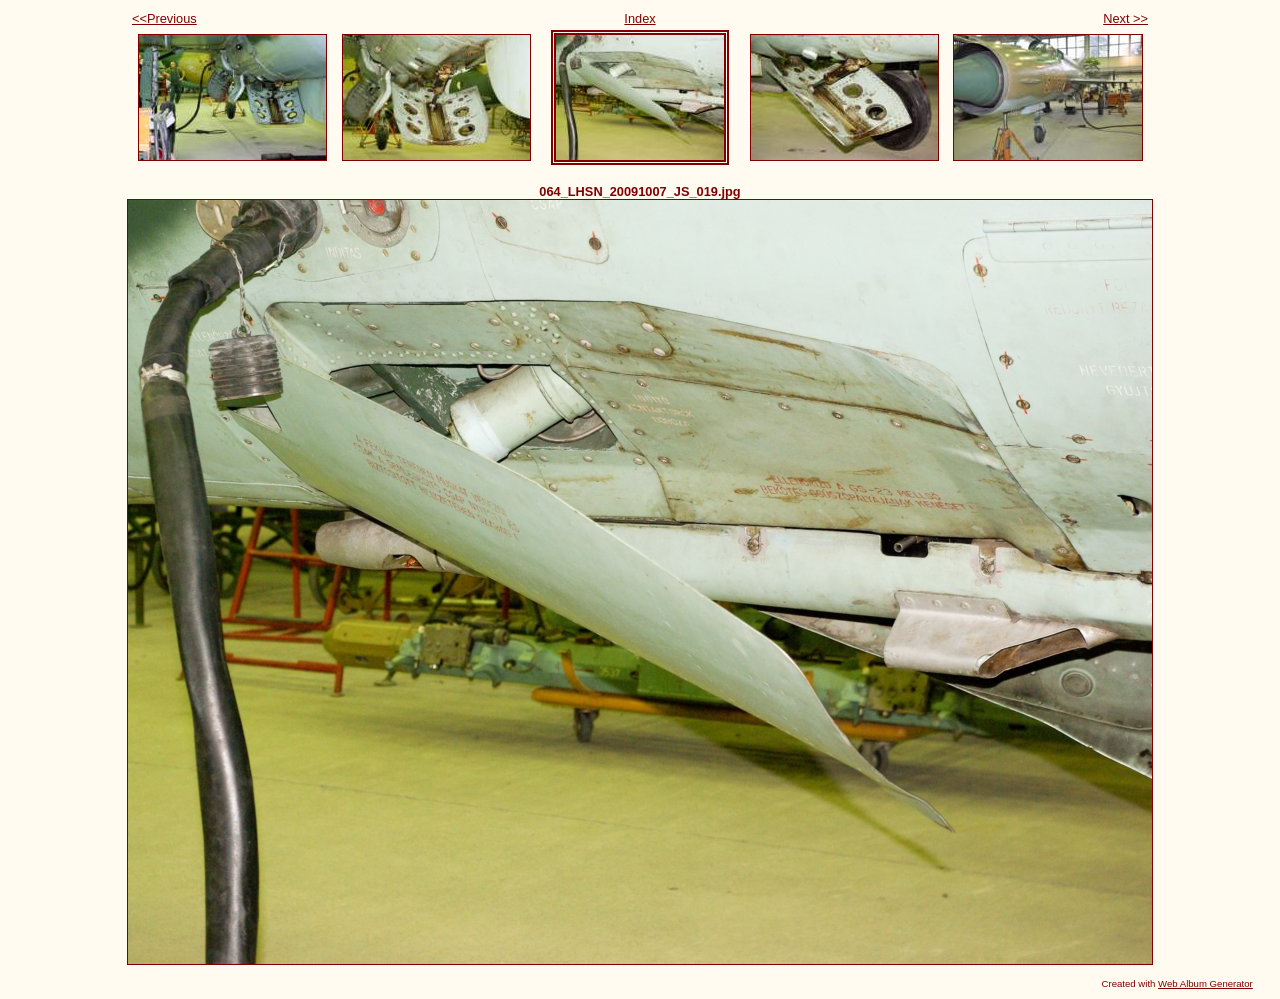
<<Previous (164, 18)
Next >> (1125, 18)
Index (639, 18)
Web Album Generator (1205, 983)
